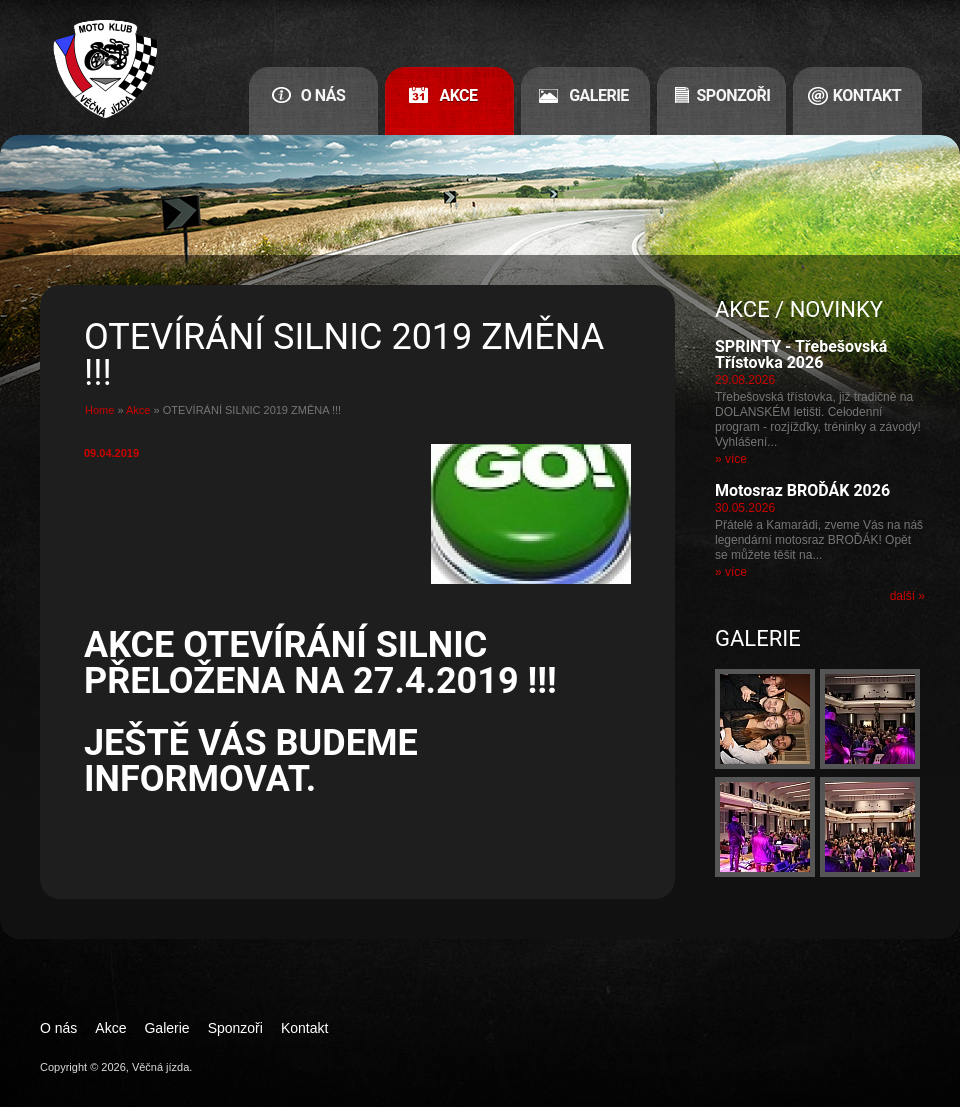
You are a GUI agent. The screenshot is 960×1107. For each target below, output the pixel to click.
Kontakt (867, 95)
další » (907, 596)
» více (731, 459)
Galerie (599, 95)
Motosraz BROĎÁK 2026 (802, 490)
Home (99, 410)
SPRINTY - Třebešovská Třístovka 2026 (801, 354)
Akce (458, 95)
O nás (323, 95)
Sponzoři (734, 95)
